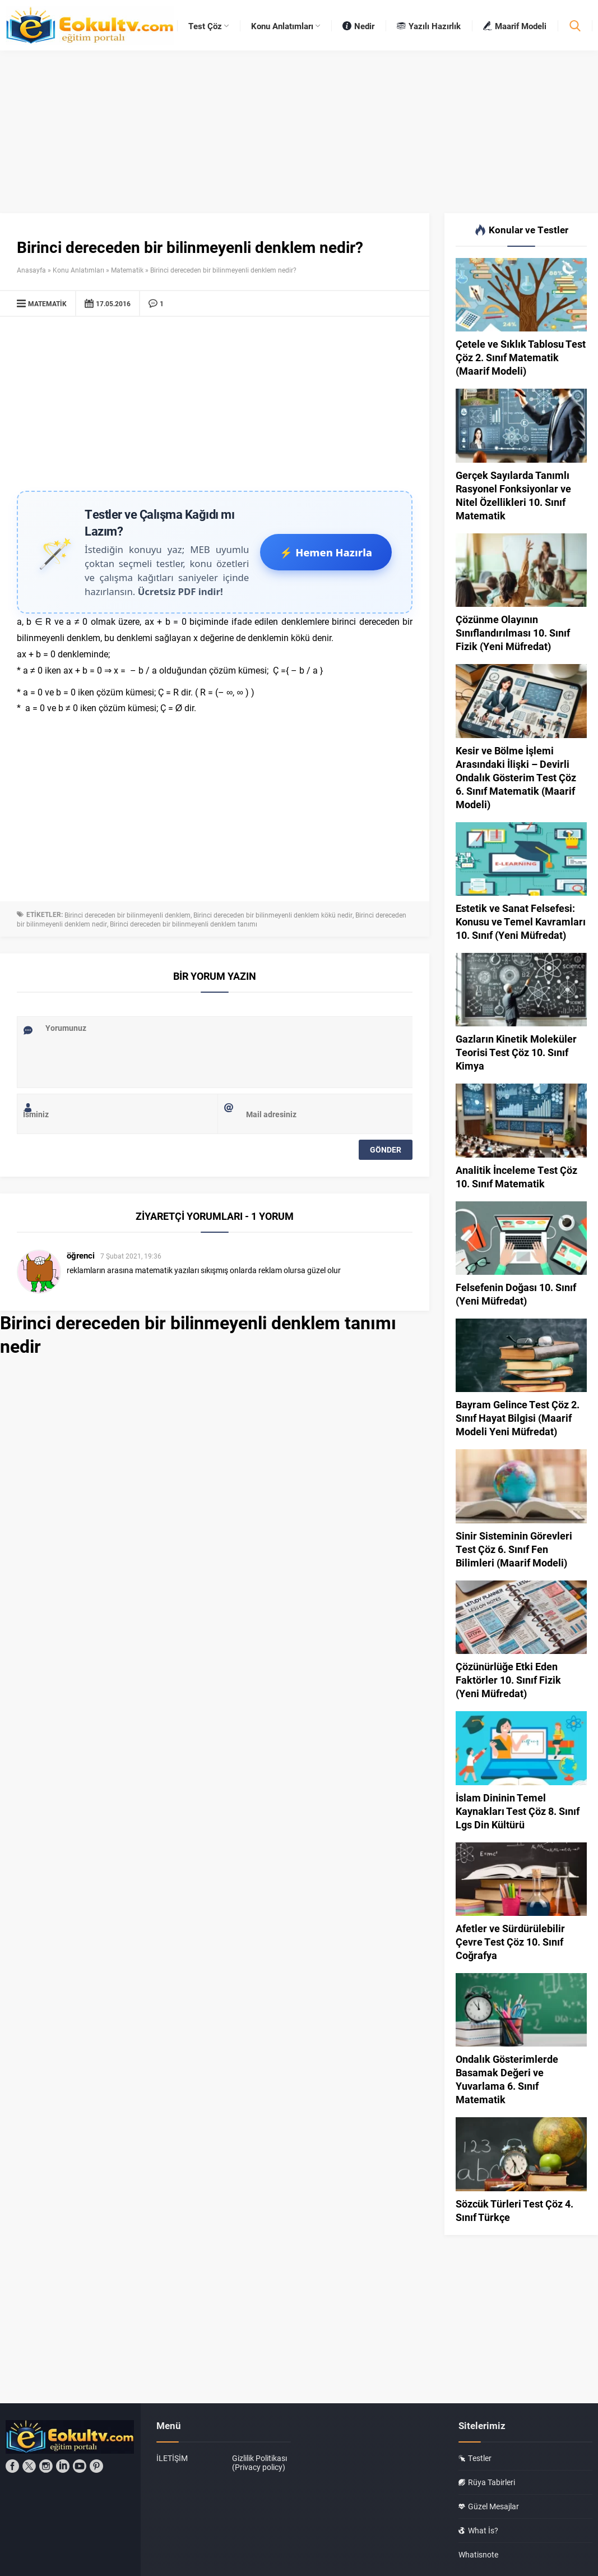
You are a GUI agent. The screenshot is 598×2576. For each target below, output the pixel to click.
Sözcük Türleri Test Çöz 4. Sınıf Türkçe (514, 2210)
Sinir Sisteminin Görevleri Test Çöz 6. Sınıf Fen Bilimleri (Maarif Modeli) (514, 1549)
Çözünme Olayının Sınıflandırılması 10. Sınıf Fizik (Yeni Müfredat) (513, 632)
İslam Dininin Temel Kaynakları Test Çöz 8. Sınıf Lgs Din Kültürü (518, 1811)
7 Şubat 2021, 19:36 (130, 1255)
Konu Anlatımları (78, 269)
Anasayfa (31, 269)
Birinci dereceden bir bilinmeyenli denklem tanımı (183, 923)
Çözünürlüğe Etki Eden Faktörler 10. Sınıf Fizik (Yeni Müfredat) (508, 1680)
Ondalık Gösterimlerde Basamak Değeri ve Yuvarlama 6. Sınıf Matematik (507, 2079)
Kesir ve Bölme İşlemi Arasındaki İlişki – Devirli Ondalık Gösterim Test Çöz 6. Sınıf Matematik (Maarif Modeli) (516, 777)
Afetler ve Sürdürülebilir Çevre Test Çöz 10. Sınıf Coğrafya (510, 1941)
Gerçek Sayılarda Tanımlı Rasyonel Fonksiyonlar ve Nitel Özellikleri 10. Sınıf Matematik (513, 495)
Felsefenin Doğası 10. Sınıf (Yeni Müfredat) (516, 1293)
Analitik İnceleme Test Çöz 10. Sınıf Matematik (516, 1176)
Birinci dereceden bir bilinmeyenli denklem (127, 914)
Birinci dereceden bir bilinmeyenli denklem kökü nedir (273, 914)
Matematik (127, 269)
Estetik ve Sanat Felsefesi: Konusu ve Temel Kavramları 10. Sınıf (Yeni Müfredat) (521, 921)
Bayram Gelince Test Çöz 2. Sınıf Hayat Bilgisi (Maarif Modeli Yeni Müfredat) (518, 1418)
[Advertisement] (214, 406)
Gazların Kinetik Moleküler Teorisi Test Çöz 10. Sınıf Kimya (516, 1052)
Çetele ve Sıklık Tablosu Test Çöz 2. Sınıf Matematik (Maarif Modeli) (521, 357)
